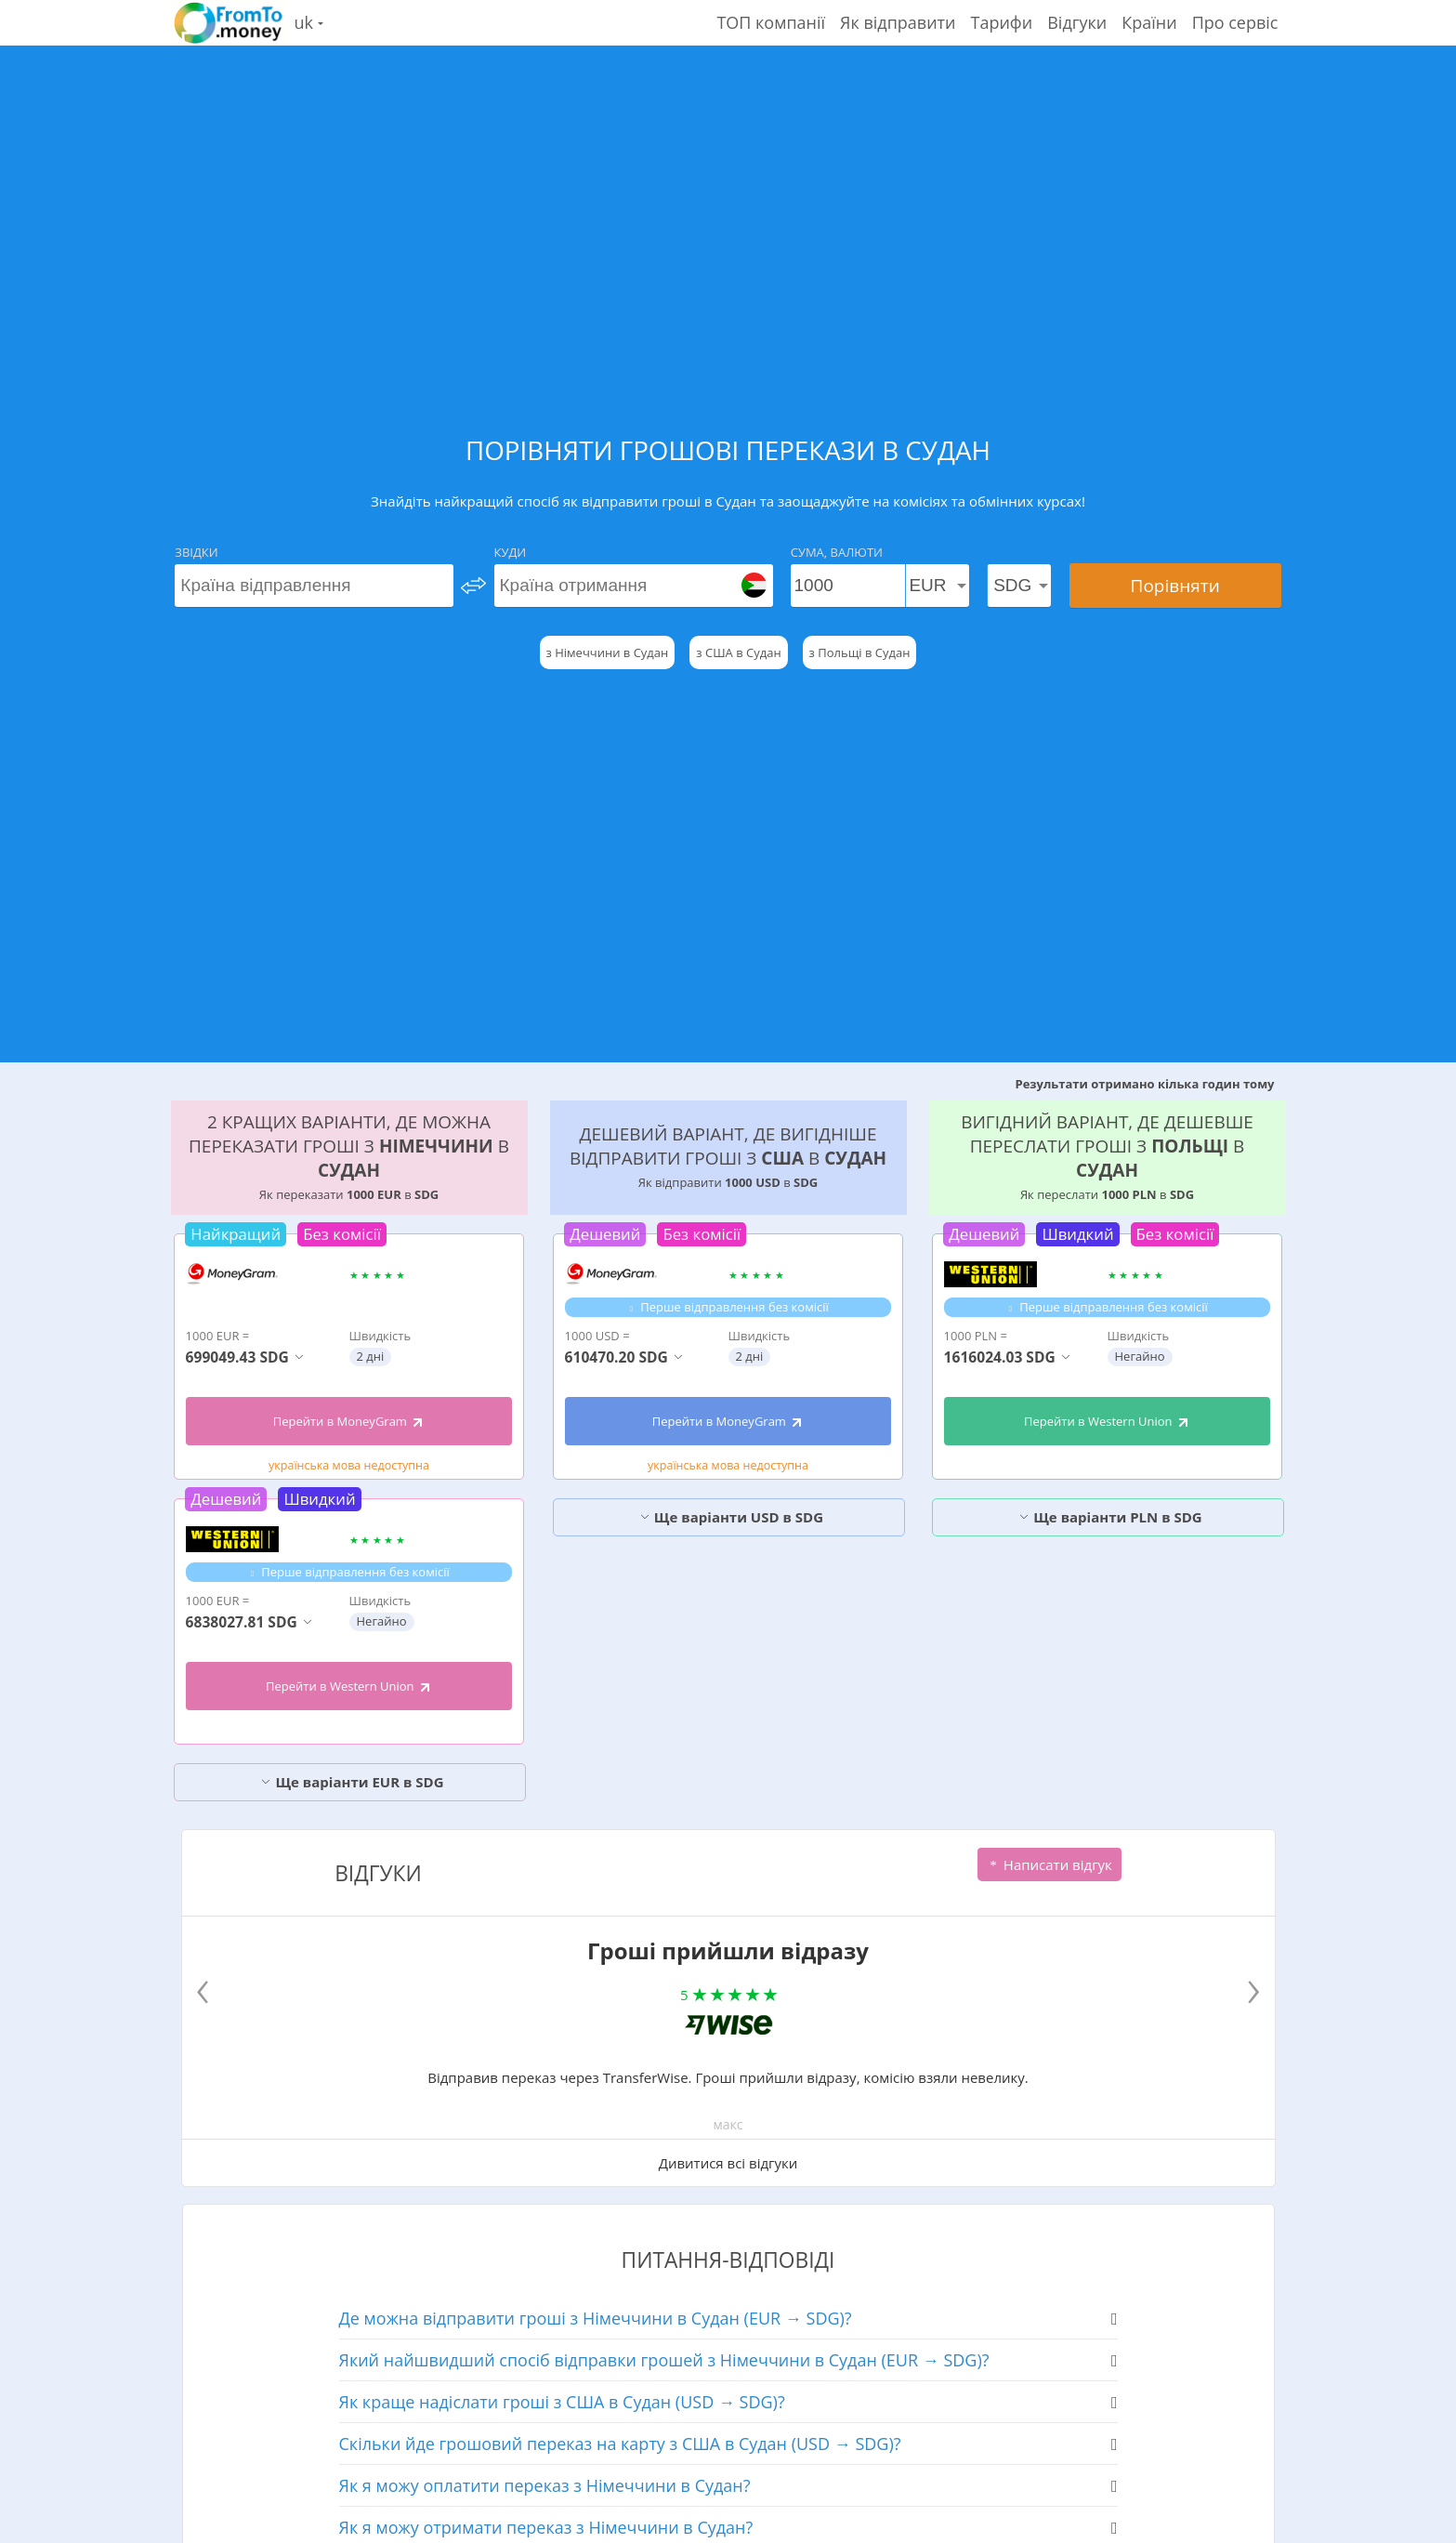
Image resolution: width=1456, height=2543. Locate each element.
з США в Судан (738, 652)
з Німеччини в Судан (607, 652)
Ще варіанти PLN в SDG (1109, 1517)
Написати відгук (1049, 1864)
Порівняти (1175, 585)
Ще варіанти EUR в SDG (351, 1781)
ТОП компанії (770, 22)
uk (309, 22)
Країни (1149, 22)
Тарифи (1002, 22)
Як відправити (897, 22)
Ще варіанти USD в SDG (731, 1517)
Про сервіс (1235, 22)
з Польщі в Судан (860, 652)
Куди (510, 552)
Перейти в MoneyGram (349, 1421)
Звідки (196, 552)
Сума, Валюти (837, 552)
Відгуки (1077, 22)
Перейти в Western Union (349, 1686)
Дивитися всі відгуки (728, 2163)
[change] (473, 585)
